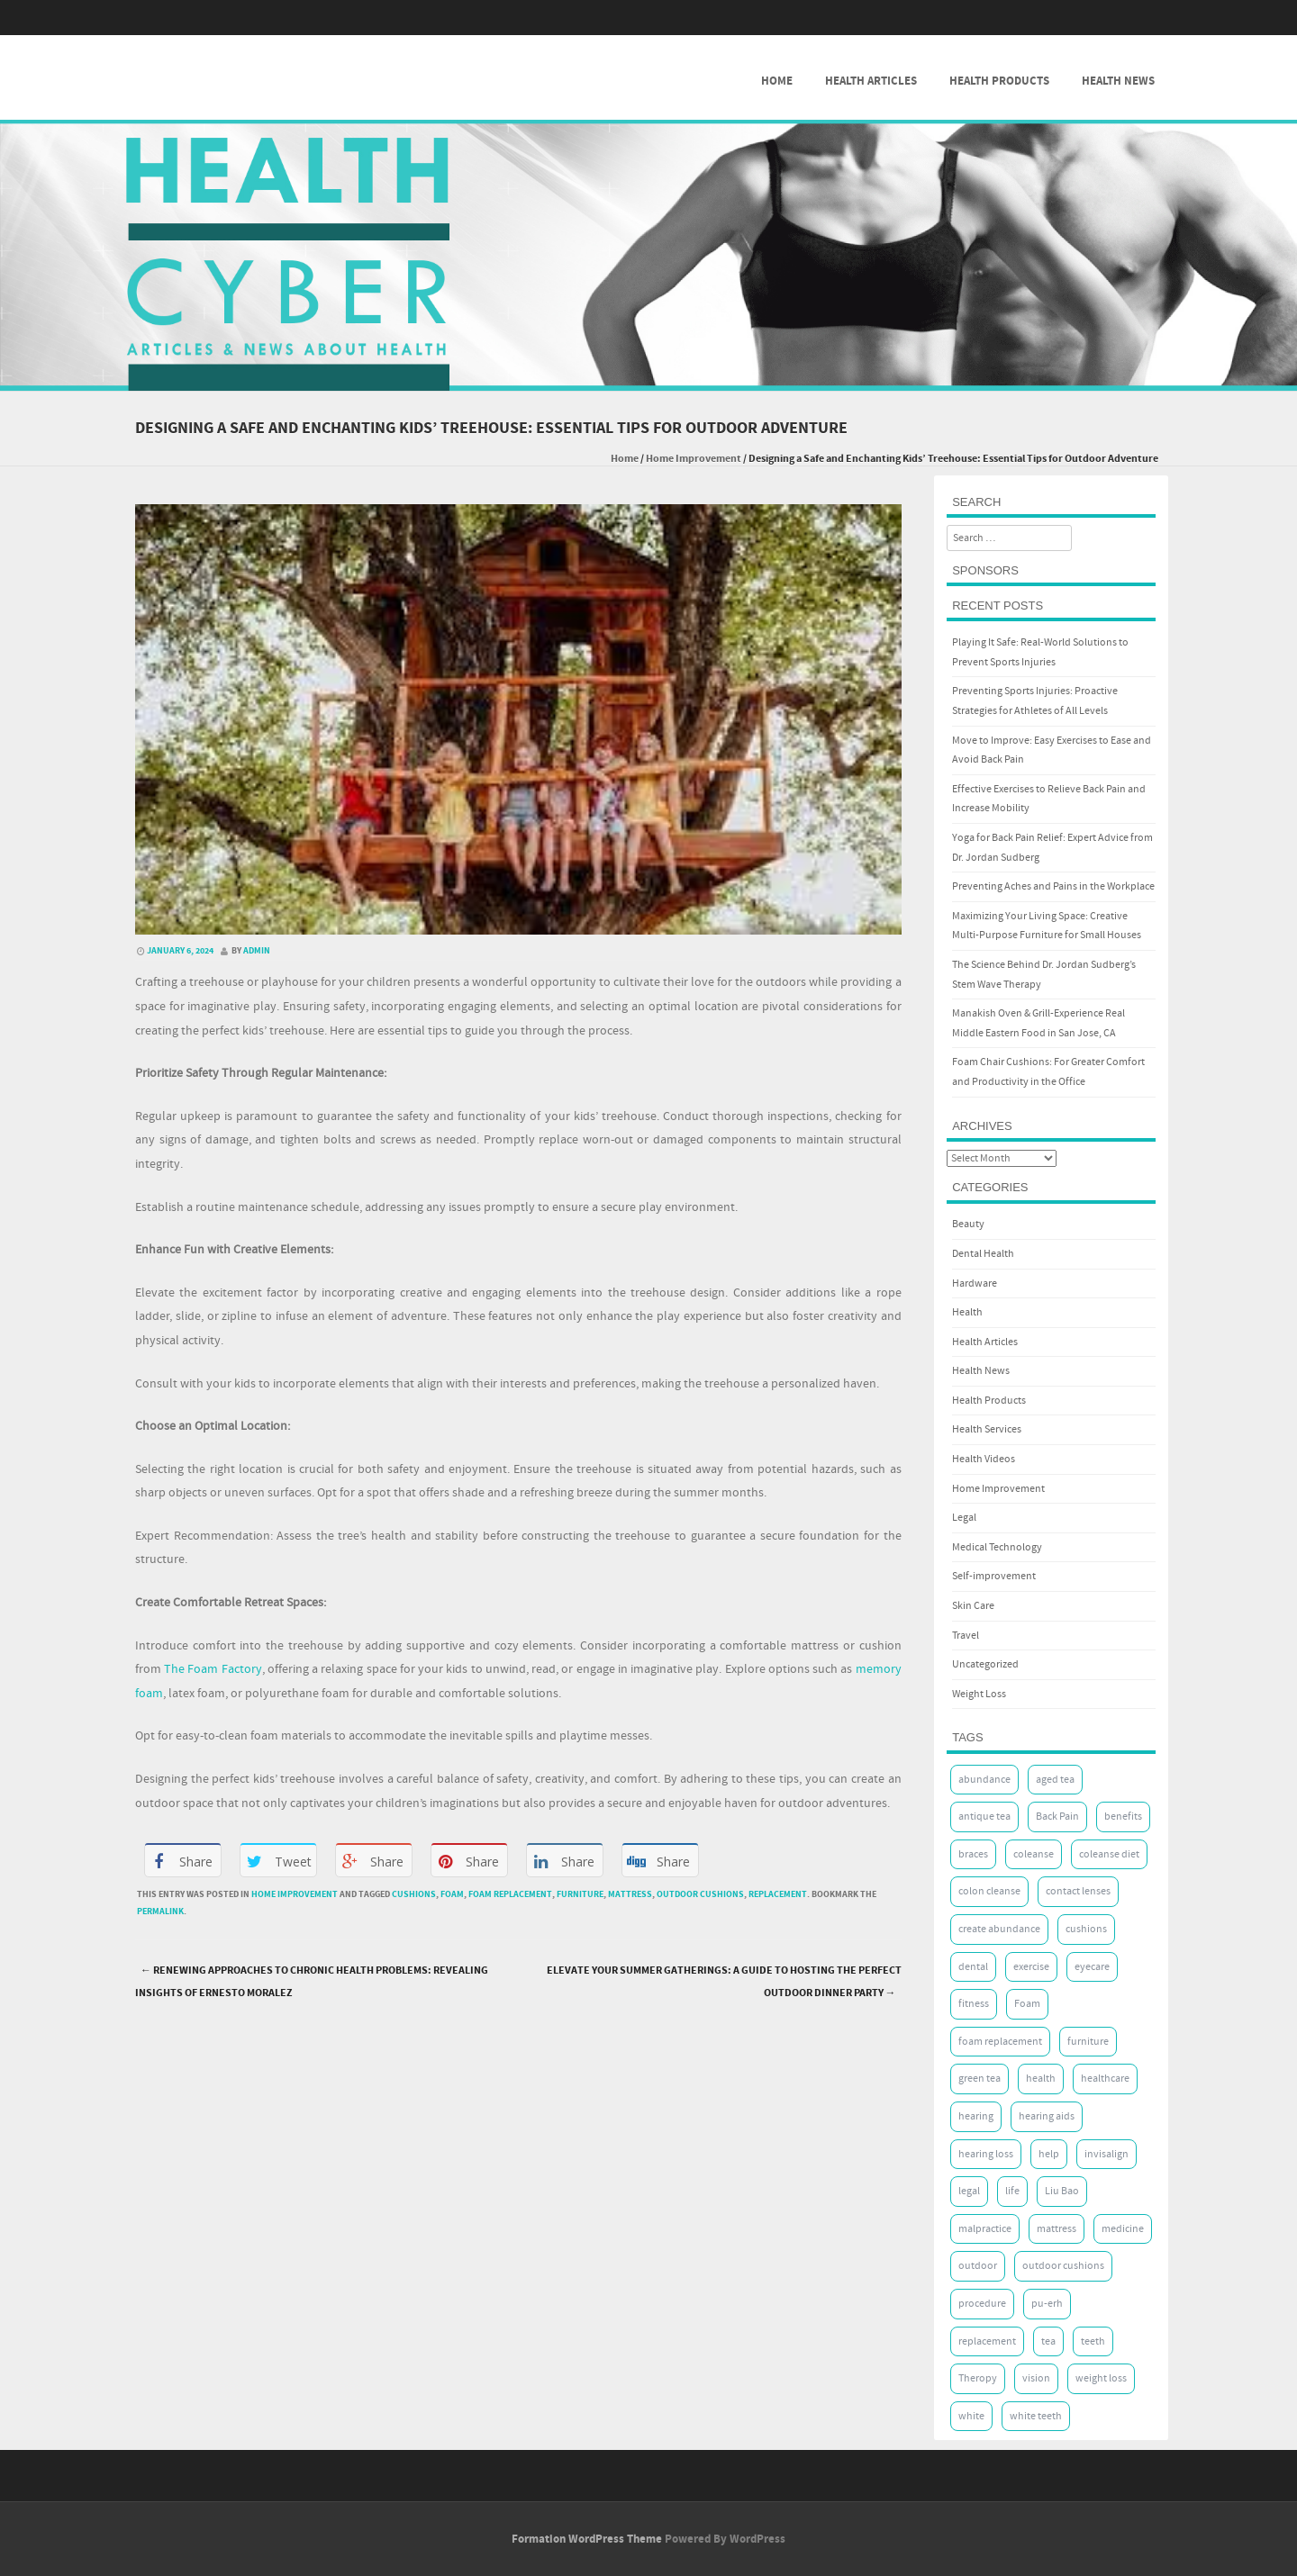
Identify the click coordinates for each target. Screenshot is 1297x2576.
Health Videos (983, 1459)
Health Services (986, 1429)
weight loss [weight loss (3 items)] (1101, 2378)
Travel (965, 1635)
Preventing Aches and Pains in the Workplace (1053, 886)
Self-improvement (994, 1576)
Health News (1118, 81)
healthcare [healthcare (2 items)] (1105, 2078)
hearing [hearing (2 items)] (975, 2116)
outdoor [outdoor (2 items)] (977, 2266)
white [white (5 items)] (971, 2416)
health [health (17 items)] (1041, 2078)
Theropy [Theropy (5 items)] (977, 2378)
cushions (414, 1894)
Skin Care (973, 1606)
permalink (160, 1911)
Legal (964, 1517)
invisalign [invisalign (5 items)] (1106, 2154)
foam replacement (510, 1894)
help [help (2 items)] (1049, 2154)
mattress (630, 1894)
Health (967, 1312)
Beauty (968, 1224)
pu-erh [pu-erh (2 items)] (1047, 2303)
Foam (452, 1894)
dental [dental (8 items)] (973, 1967)
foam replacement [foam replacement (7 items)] (1000, 2041)
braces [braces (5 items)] (973, 1854)
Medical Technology (997, 1547)
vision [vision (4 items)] (1036, 2378)
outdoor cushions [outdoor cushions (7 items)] (1063, 2266)
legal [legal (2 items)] (969, 2191)
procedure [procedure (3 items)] (982, 2303)
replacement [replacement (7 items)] (987, 2341)
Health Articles (871, 81)
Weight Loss (979, 1694)
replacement (777, 1894)
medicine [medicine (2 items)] (1123, 2229)
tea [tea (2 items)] (1048, 2341)
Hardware (974, 1283)
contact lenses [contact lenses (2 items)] (1078, 1891)
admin (256, 951)
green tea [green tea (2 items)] (979, 2078)
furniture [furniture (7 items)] (1088, 2041)
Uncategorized (985, 1664)
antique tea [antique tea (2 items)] (984, 1816)
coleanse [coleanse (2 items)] (1033, 1854)
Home (777, 81)
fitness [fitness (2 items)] (973, 2004)
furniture (580, 1894)
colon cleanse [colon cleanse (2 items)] (989, 1891)
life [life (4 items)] (1012, 2191)
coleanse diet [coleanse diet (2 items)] (1109, 1854)
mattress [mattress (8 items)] (1056, 2229)
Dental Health (983, 1254)
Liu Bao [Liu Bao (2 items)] (1062, 2191)
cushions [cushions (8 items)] (1086, 1929)
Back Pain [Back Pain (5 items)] (1057, 1816)
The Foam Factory (212, 1669)
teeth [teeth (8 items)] (1093, 2341)
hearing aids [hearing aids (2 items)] (1047, 2116)
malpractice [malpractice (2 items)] (984, 2229)
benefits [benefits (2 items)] (1123, 1816)
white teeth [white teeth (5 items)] (1036, 2416)
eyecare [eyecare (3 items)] (1092, 1967)
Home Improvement (693, 458)
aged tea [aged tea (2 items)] (1055, 1779)
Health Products (999, 81)
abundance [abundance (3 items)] (984, 1779)
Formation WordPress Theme (587, 2539)
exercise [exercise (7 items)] (1031, 1967)
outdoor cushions (700, 1894)
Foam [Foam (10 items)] (1027, 2004)
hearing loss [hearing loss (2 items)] (985, 2154)
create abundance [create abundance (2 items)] (999, 1929)
